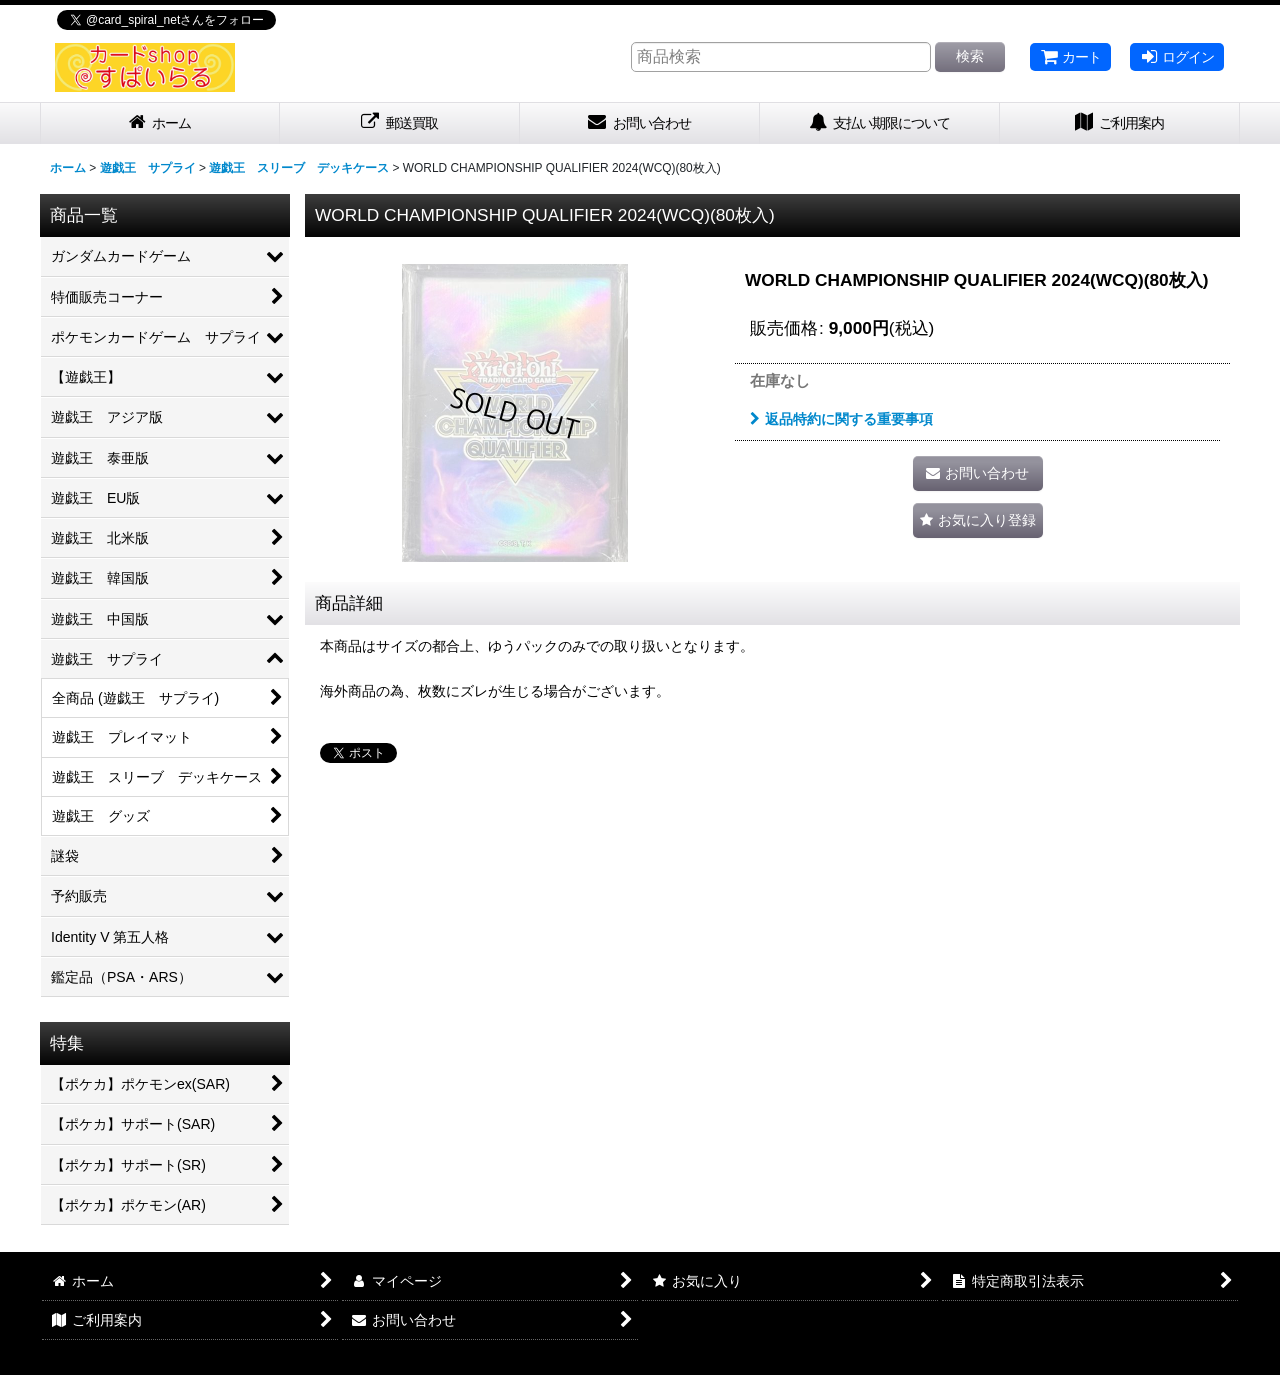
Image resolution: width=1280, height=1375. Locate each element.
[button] (978, 520)
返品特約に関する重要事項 (841, 419)
